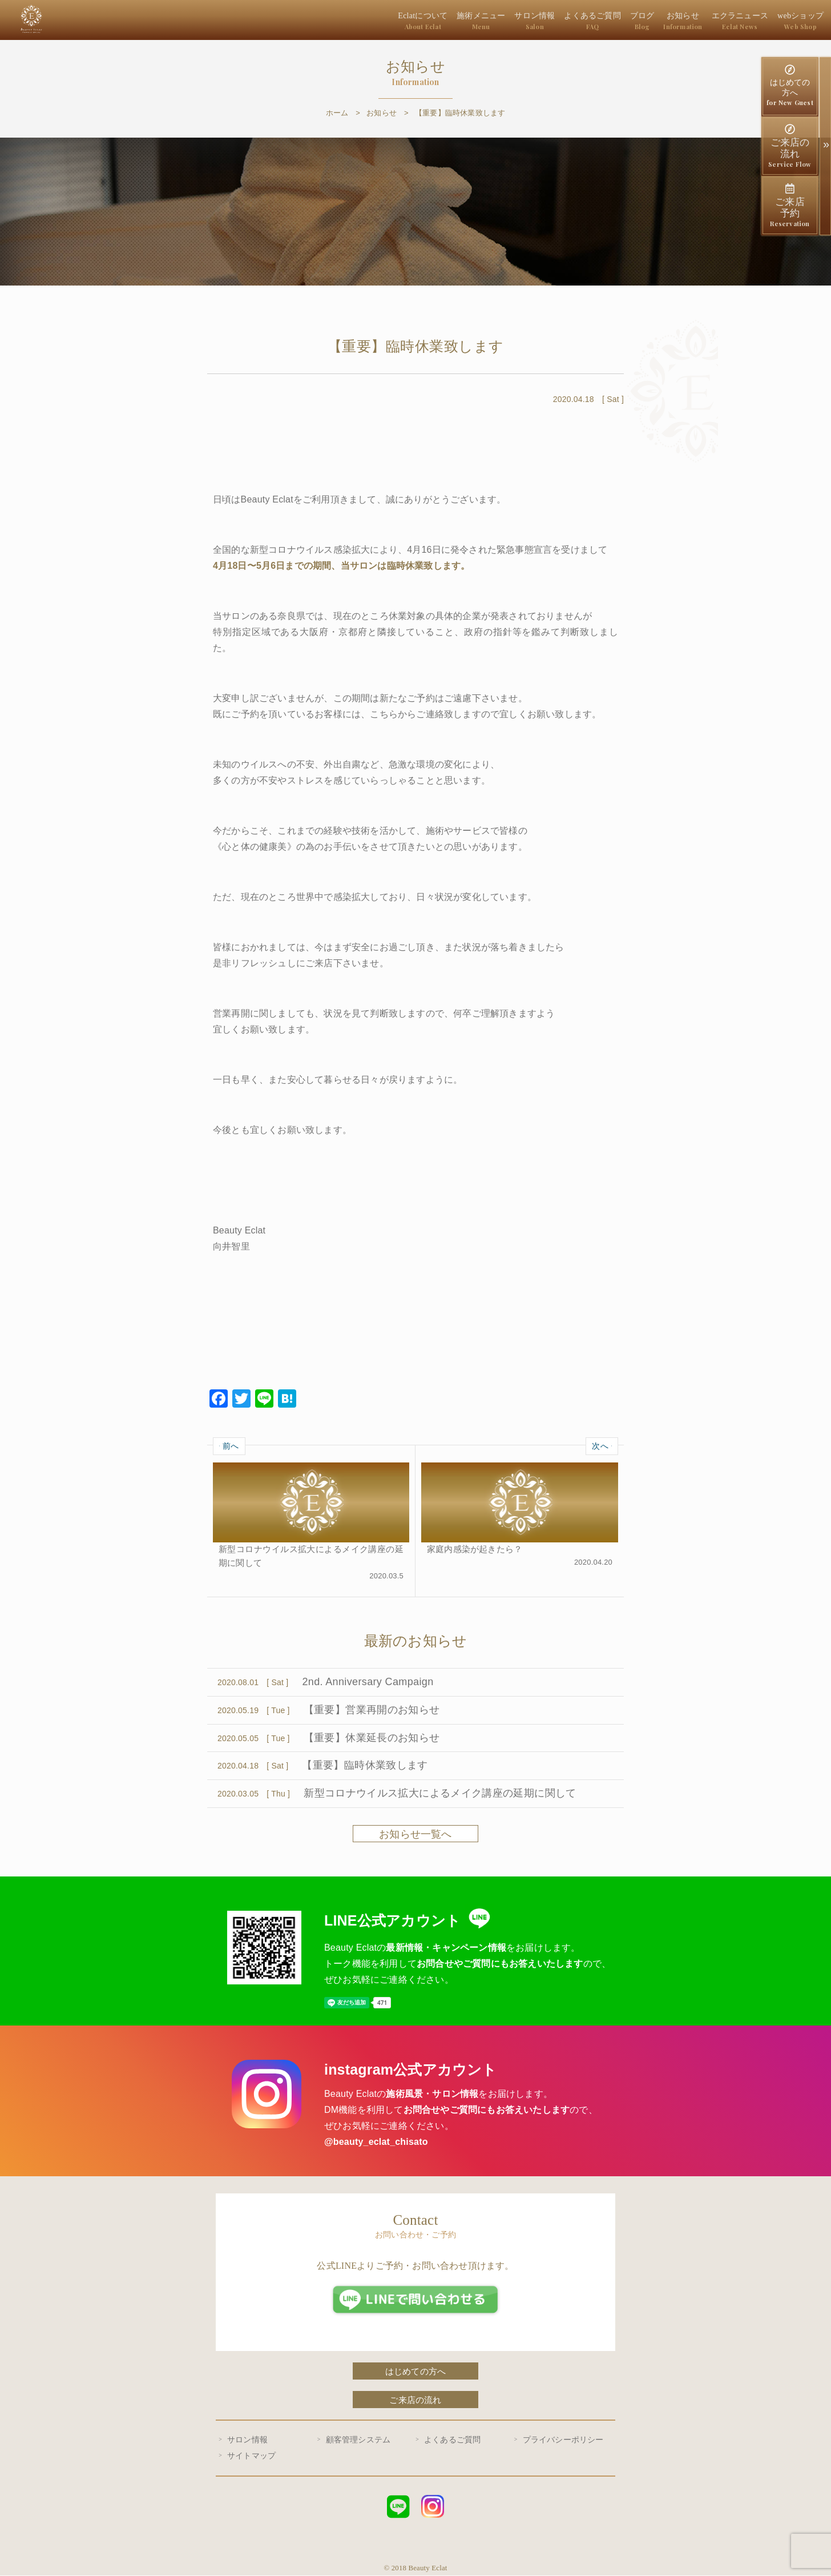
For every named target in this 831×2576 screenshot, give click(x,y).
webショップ (802, 20)
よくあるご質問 (603, 20)
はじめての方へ (790, 86)
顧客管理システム (358, 2440)
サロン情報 (549, 20)
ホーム (337, 112)
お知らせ (690, 20)
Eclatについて (444, 20)
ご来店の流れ (790, 146)
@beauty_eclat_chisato (376, 2142)
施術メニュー (498, 20)
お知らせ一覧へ (415, 1834)
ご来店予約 (790, 205)
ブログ (650, 20)
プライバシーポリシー (563, 2440)
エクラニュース (745, 20)
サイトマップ (251, 2456)
